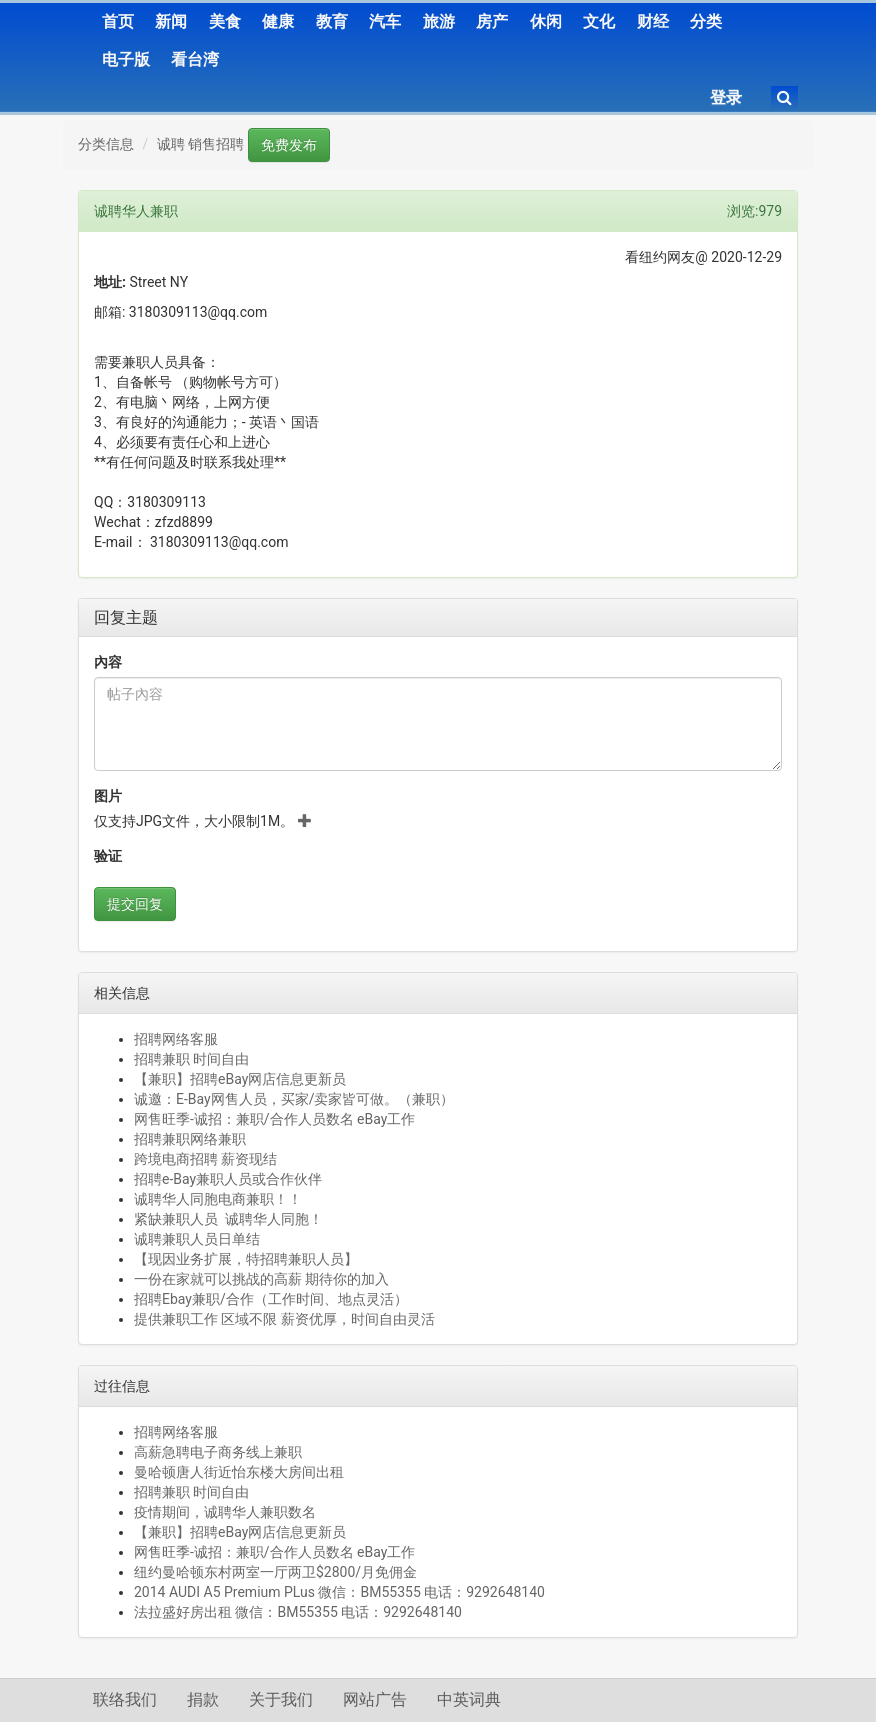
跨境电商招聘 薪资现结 (205, 1159)
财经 (653, 21)
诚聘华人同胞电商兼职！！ (218, 1199)
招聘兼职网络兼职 (190, 1139)
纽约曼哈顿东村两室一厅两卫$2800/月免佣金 (275, 1572)
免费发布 (289, 145)
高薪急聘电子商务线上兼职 (218, 1452)
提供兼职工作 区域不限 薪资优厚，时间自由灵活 (284, 1319)
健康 (278, 21)
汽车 (385, 21)
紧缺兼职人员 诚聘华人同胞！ (228, 1219)
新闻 (171, 21)
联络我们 (125, 1699)
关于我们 (281, 1699)
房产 (492, 21)
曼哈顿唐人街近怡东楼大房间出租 (239, 1472)
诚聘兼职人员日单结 (197, 1239)
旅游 (439, 21)
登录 (726, 97)
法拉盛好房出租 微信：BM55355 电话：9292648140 (298, 1612)
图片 (108, 796)
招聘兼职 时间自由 (191, 1059)
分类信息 (106, 144)
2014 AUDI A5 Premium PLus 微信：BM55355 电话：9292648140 (339, 1592)
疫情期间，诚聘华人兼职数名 (225, 1512)
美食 (225, 21)
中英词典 (469, 1699)
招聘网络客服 (176, 1039)
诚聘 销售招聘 (200, 144)
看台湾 (195, 59)
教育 (332, 21)
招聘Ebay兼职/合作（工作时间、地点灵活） (271, 1299)
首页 (118, 21)
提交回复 (135, 904)
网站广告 (375, 1699)
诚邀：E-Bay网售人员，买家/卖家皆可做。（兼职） (294, 1099)
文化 (599, 21)
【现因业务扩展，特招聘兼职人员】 (246, 1259)
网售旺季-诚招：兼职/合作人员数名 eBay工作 (274, 1119)
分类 (706, 21)
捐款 (203, 1699)
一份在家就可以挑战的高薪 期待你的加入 (261, 1279)
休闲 (546, 21)
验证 (108, 856)
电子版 (126, 59)
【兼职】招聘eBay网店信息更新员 (240, 1079)
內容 (108, 662)
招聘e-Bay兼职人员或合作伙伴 (228, 1179)
